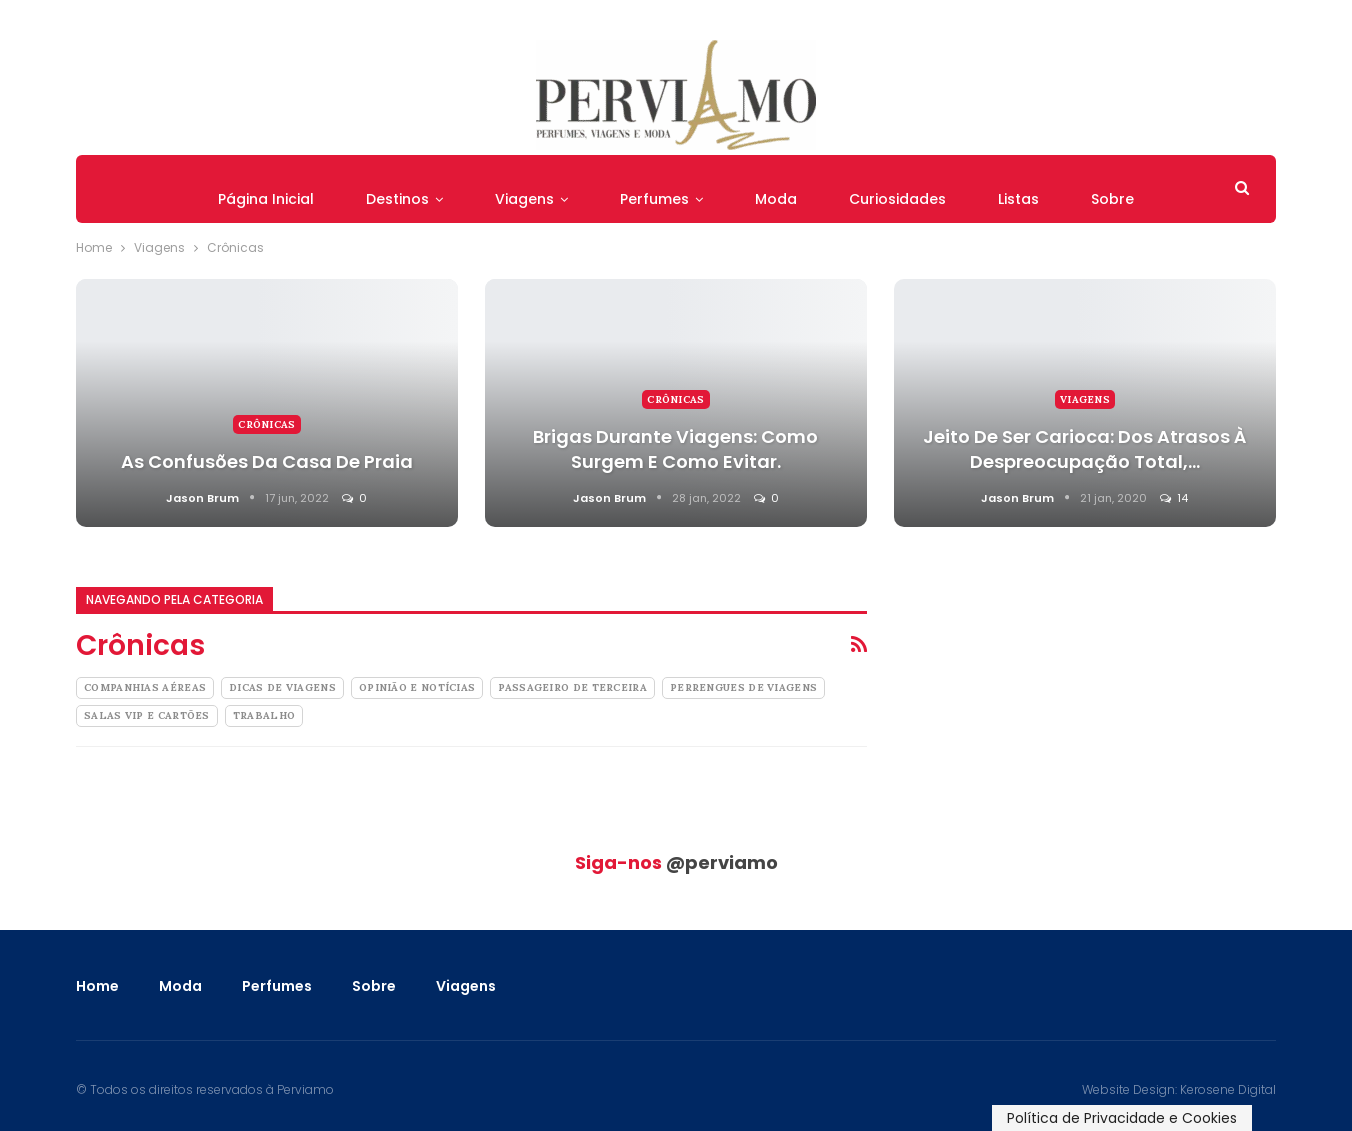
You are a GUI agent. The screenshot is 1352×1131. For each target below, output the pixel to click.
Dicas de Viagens (282, 687)
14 (1174, 498)
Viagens (524, 199)
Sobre (1112, 199)
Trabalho (264, 715)
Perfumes (654, 199)
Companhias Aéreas (145, 687)
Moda (776, 199)
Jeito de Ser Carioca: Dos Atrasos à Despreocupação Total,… (1084, 449)
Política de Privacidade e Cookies (1122, 1118)
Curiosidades (897, 199)
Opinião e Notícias (417, 687)
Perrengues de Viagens (743, 687)
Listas (1018, 199)
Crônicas (266, 424)
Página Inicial (266, 199)
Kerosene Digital (1228, 1089)
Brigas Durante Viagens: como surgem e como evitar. (675, 449)
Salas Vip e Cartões (147, 715)
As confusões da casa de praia (267, 461)
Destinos (397, 199)
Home (97, 986)
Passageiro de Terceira (572, 687)
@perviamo (722, 862)
